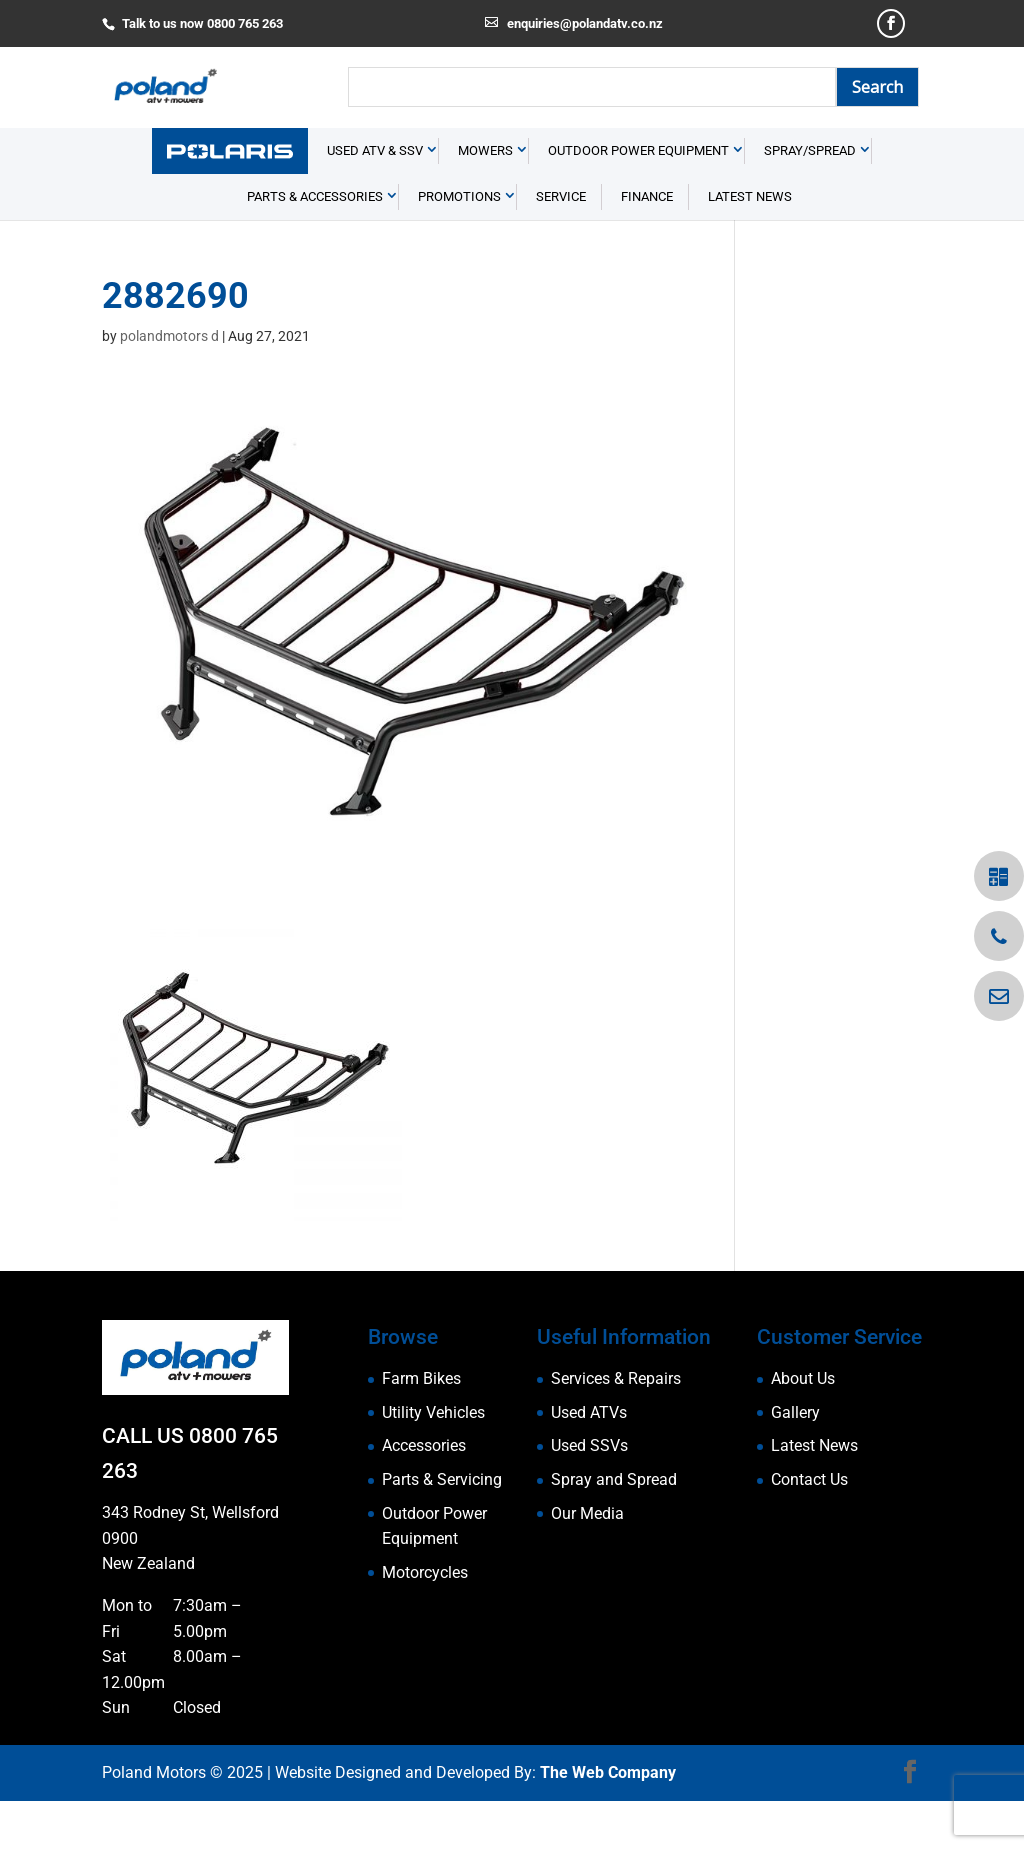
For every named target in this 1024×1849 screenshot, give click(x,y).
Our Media (587, 1560)
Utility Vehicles (433, 1459)
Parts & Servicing (442, 1527)
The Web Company (608, 1820)
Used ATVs (589, 1459)
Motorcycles (425, 1619)
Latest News (750, 244)
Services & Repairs (616, 1426)
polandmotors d (169, 384)
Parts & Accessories (315, 244)
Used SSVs (589, 1493)
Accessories (424, 1493)
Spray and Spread (614, 1527)
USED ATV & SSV (375, 198)
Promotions (459, 244)
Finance (647, 244)
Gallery (795, 1459)
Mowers (485, 198)
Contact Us (809, 1527)
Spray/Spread (810, 198)
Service (561, 244)
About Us (803, 1426)
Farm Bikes (421, 1426)
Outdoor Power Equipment (638, 198)
